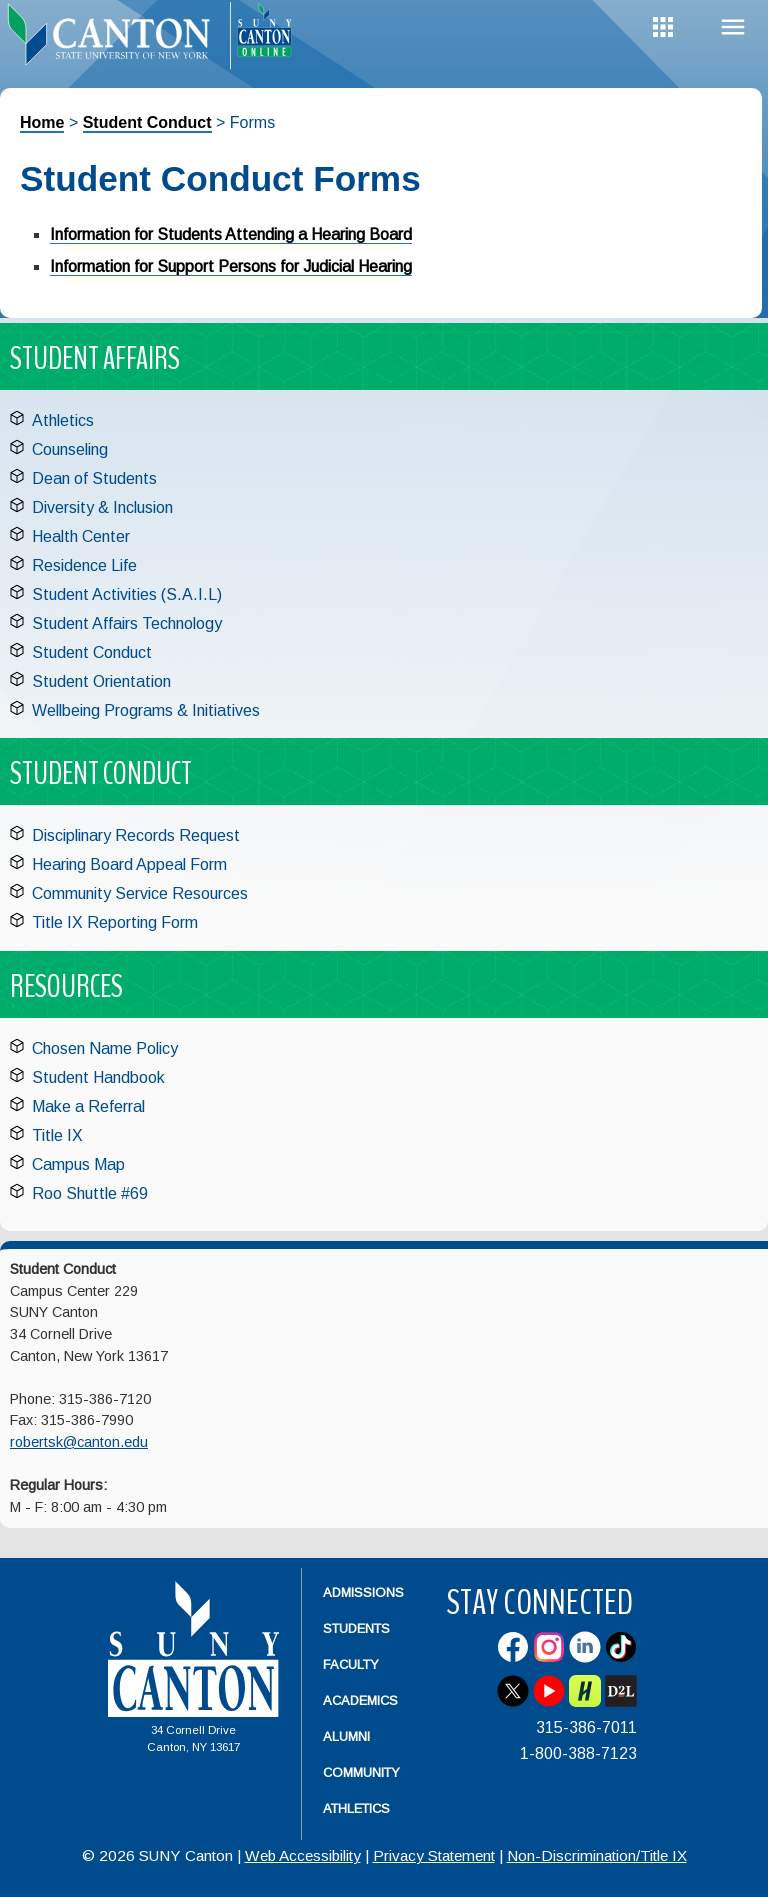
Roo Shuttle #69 (90, 1193)
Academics (360, 1700)
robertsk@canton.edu (79, 1442)
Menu (733, 27)
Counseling (70, 449)
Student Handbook (98, 1077)
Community (361, 1772)
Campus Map (78, 1164)
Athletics (63, 420)
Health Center (81, 536)
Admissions (363, 1592)
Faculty (351, 1664)
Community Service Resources (140, 893)
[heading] (115, 36)
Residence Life (84, 565)
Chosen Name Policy (105, 1048)
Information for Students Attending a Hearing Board (231, 234)
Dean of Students (94, 478)
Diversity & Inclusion (102, 507)
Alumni (346, 1736)
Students (356, 1628)
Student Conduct (147, 122)
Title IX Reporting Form (115, 922)
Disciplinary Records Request (136, 835)
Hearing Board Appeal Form (129, 864)
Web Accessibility (303, 1855)
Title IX (57, 1135)
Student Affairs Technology (127, 623)
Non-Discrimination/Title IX (597, 1855)
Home (42, 122)
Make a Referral (88, 1106)
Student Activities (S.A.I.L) (127, 594)
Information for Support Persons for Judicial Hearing (231, 266)
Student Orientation (101, 681)
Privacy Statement (434, 1855)
